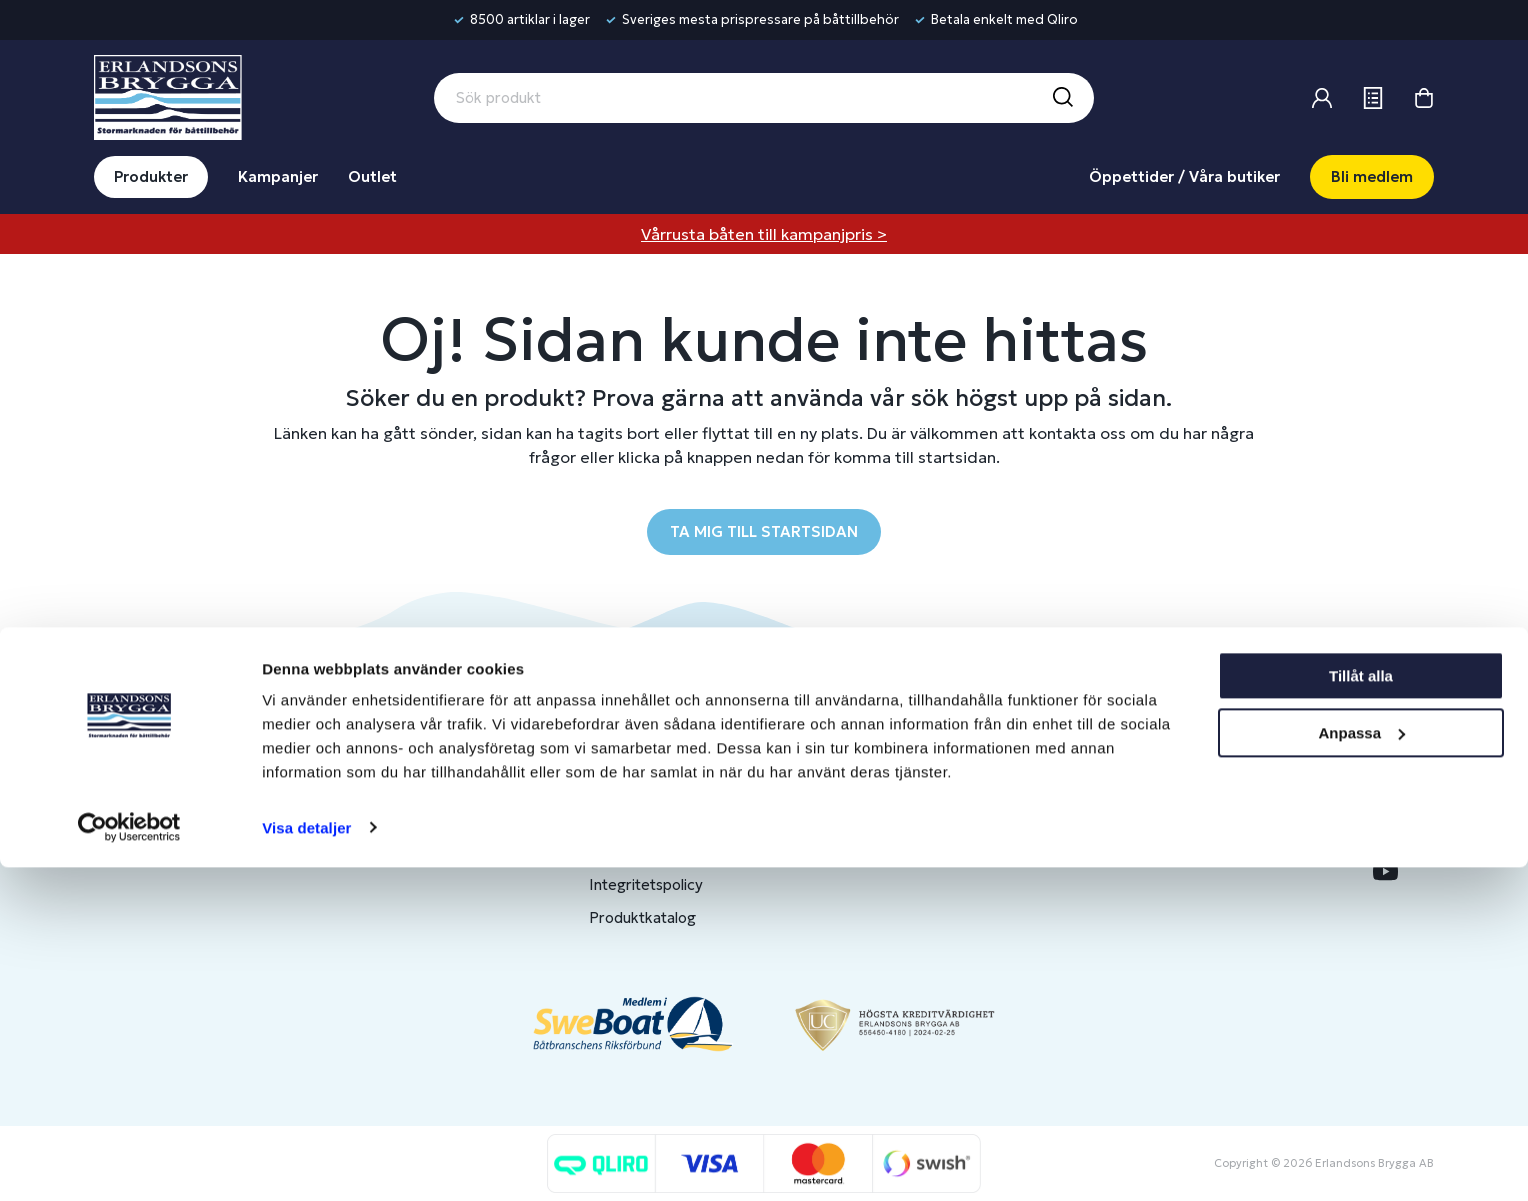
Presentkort (631, 818)
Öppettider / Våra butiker (1184, 176)
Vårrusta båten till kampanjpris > (764, 234)
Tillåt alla (1361, 1010)
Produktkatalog (642, 917)
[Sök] (1062, 98)
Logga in (881, 752)
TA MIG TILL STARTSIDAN (764, 531)
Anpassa (1361, 1066)
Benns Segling (1181, 785)
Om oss (1159, 752)
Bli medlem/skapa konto (935, 785)
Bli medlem (1372, 176)
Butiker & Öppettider (663, 752)
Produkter (151, 176)
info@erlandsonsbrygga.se (238, 769)
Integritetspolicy (646, 884)
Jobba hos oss (1182, 818)
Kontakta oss (634, 785)
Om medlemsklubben (925, 818)
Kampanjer (278, 176)
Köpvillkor (623, 851)
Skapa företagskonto (924, 851)
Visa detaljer (306, 1161)
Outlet (372, 176)
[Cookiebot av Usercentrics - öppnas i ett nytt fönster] (129, 1162)
